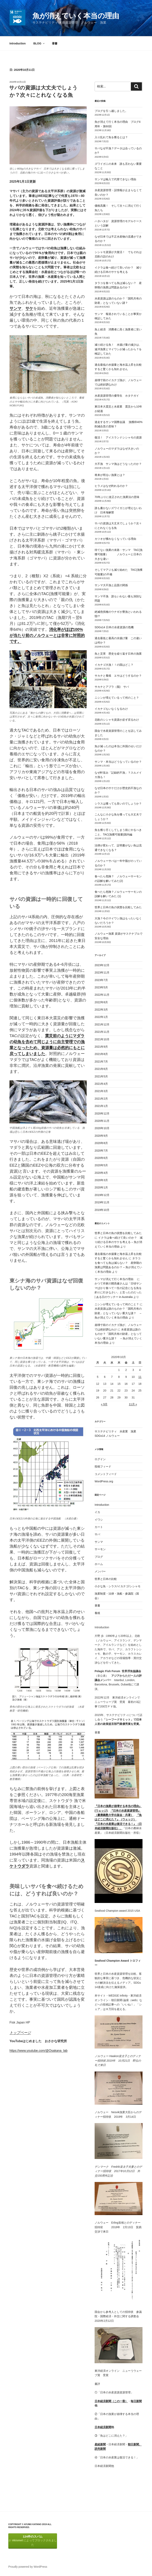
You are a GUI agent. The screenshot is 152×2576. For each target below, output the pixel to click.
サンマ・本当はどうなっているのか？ (118, 761)
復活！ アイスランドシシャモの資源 (118, 437)
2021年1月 (101, 1106)
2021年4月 (101, 1083)
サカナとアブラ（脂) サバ (112, 686)
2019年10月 (102, 1209)
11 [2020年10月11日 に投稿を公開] (140, 1376)
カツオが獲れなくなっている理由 (115, 538)
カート (99, 1527)
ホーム (99, 1564)
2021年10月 (102, 1039)
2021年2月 (101, 1098)
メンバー (100, 1571)
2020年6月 (101, 1157)
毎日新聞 (136, 2401)
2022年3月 (101, 1009)
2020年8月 (101, 1143)
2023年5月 (101, 987)
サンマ (15, 308)
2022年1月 (101, 1017)
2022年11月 (102, 994)
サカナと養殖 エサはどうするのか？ (119, 675)
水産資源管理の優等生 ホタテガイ (117, 395)
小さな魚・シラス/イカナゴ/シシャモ (118, 1586)
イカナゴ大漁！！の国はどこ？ (115, 664)
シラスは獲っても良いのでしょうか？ (118, 803)
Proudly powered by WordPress (27, 2566)
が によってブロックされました (33, 2540)
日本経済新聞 (103, 2427)
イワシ (99, 1519)
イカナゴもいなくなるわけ (111, 708)
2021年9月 (101, 1046)
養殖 (97, 1613)
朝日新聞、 (135, 2444)
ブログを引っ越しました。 (111, 110)
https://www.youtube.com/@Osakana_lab (38, 2050)
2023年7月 (101, 980)
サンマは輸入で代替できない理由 (115, 179)
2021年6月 (101, 1068)
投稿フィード (103, 1466)
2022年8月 (101, 1002)
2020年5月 (101, 1165)
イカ (97, 1512)
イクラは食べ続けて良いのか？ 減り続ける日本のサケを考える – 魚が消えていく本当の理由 (118, 1242)
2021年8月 (101, 1054)
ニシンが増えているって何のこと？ (117, 697)
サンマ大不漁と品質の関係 (111, 585)
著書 (56, 43)
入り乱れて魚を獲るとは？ (111, 137)
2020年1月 (101, 1187)
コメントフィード (106, 1474)
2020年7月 (101, 1150)
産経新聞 (100, 2444)
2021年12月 (102, 1024)
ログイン (100, 1459)
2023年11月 (102, 972)
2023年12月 (102, 965)
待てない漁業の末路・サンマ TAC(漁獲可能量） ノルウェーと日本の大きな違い (118, 554)
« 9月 (104, 1404)
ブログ (99, 1556)
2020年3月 (101, 1180)
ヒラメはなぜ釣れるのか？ (113, 485)
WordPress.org (104, 1481)
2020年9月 (101, 1135)
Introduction (18, 43)
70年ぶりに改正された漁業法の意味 (117, 497)
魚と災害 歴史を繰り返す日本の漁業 (119, 653)
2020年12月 (102, 1113)
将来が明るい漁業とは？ (110, 475)
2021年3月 (101, 1091)
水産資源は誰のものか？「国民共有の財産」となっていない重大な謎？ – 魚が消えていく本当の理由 (118, 1313)
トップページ (20, 2033)
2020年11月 (102, 1120)
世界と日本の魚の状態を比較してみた (118, 907)
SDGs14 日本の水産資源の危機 (115, 627)
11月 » (133, 1404)
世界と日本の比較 (106, 1579)
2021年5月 (101, 1076)
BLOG (39, 43)
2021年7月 (101, 1061)
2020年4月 (101, 1172)
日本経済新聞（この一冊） (111, 2401)
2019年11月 (102, 1202)
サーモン (100, 1549)
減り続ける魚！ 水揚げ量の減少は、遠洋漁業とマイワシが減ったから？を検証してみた (118, 349)
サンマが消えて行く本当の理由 (115, 1279)
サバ (97, 1534)
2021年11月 (102, 1031)
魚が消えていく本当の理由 (75, 16)
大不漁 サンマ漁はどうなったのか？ (118, 463)
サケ (29, 308)
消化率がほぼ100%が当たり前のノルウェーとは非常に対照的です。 (47, 635)
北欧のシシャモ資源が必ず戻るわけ (117, 719)
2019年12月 (102, 1195)
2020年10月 (102, 1128)
